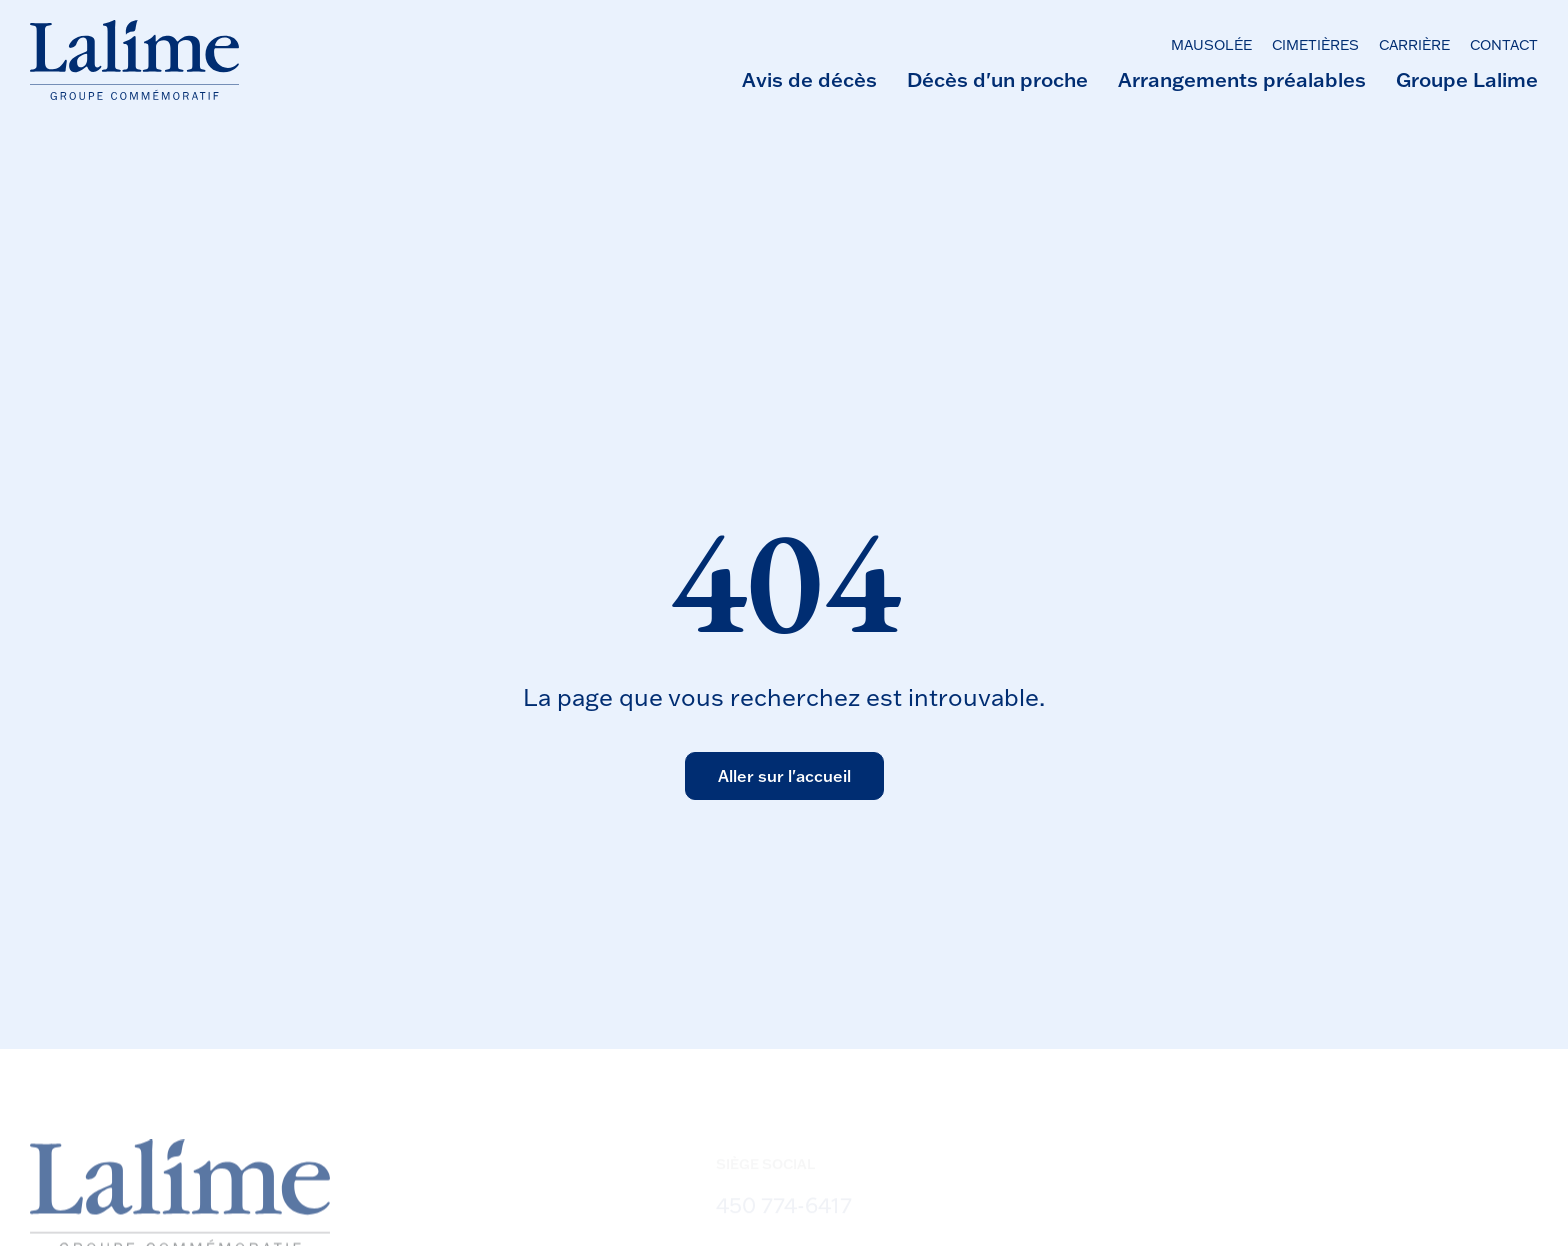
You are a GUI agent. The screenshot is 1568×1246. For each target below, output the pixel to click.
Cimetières (1315, 45)
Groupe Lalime (1467, 79)
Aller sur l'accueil (784, 776)
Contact (1504, 45)
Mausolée (1211, 45)
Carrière (1414, 45)
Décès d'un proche (997, 79)
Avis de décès (809, 79)
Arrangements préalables (1242, 79)
